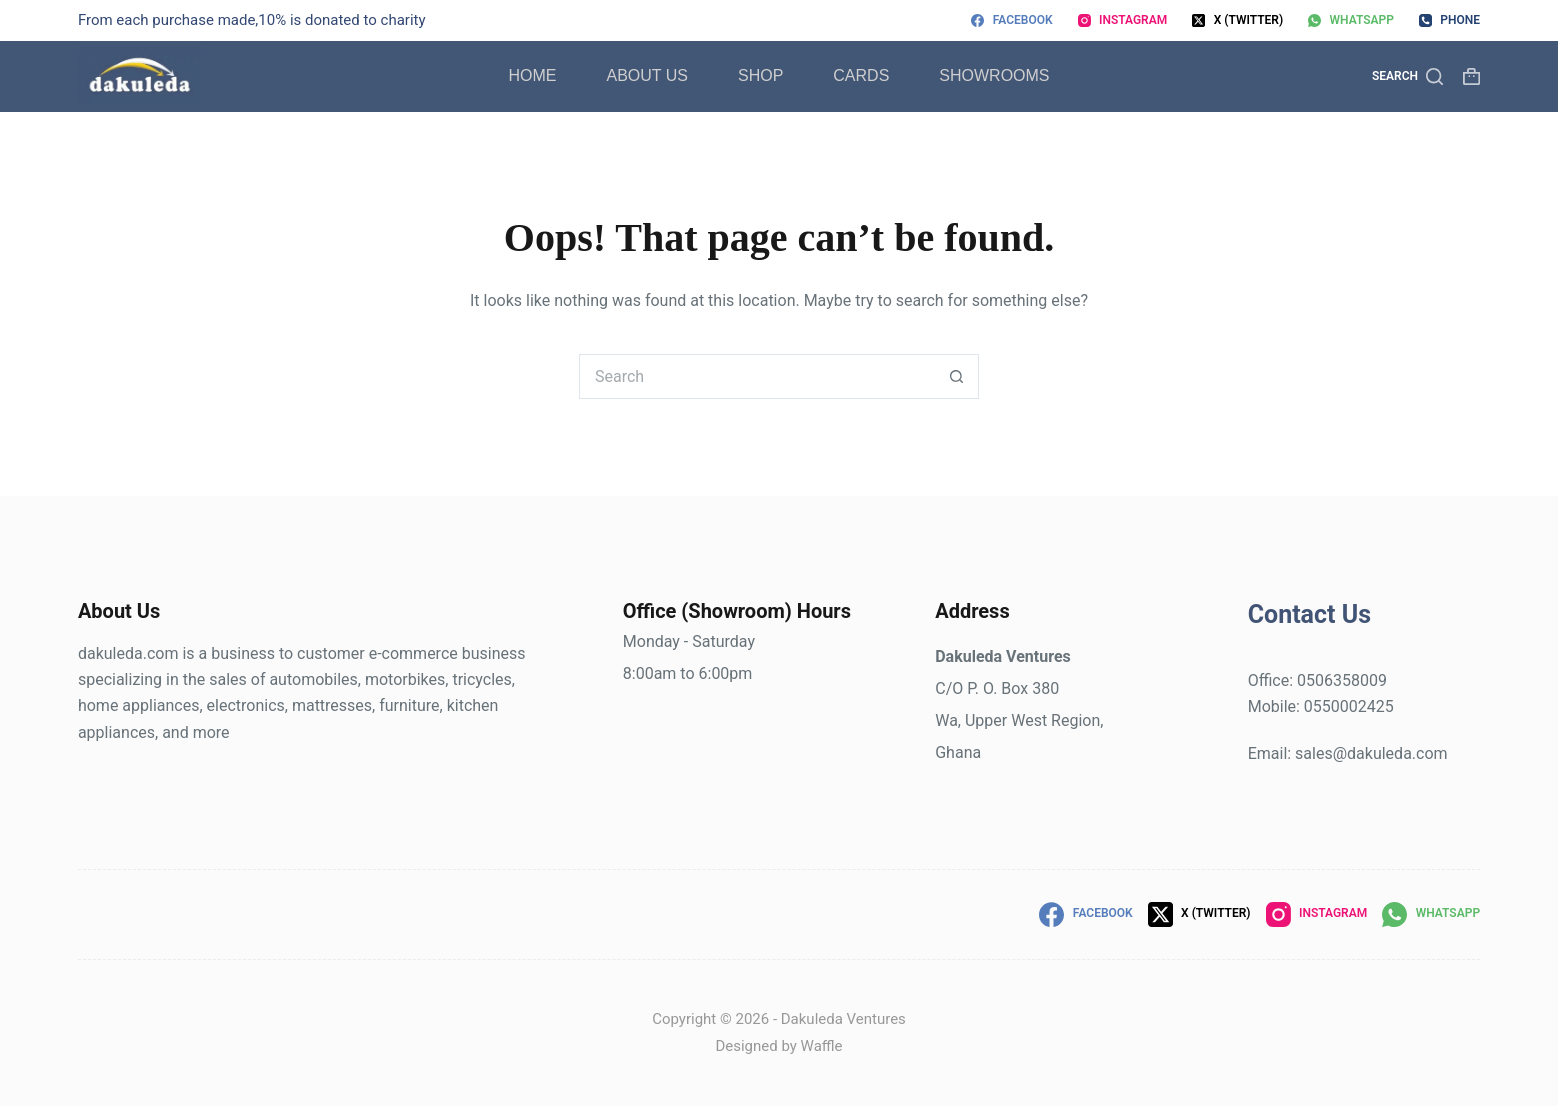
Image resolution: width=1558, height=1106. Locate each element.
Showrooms (994, 75)
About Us (647, 75)
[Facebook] (1011, 21)
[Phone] (1449, 21)
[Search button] (956, 376)
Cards (861, 75)
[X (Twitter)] (1237, 21)
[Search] (1407, 77)
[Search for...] (756, 376)
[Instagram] (1123, 21)
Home (532, 75)
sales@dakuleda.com (1371, 753)
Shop (760, 75)
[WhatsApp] (1351, 21)
